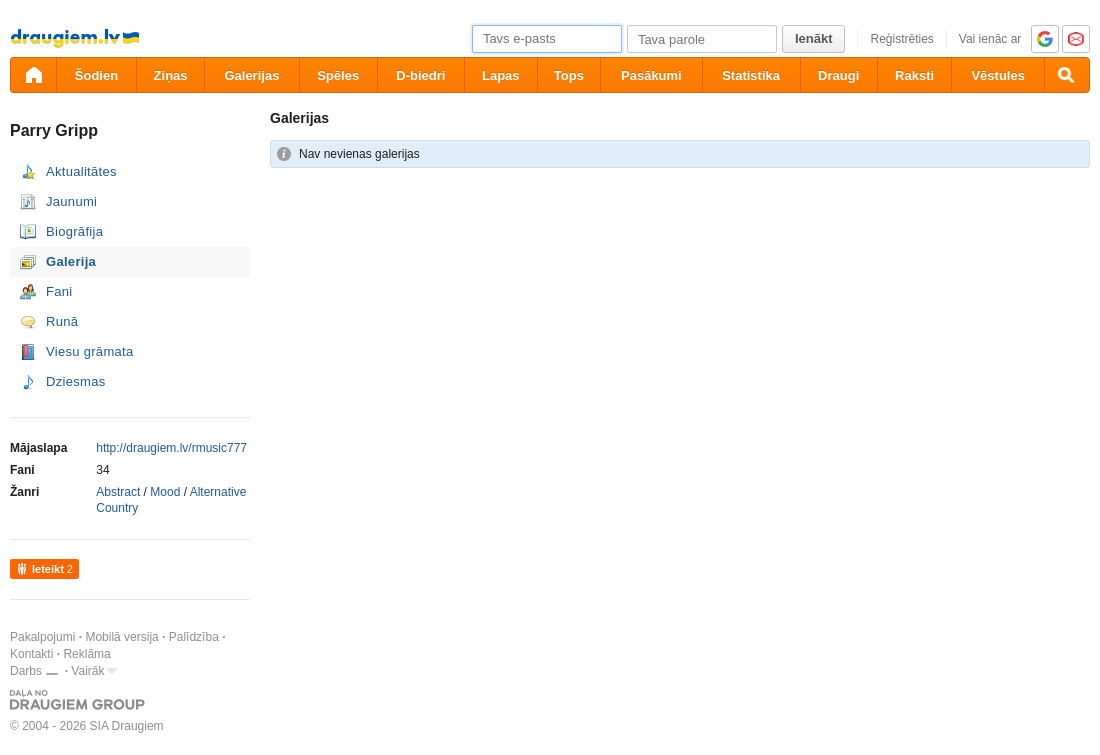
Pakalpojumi (42, 637)
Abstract (118, 492)
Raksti (914, 75)
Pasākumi (651, 75)
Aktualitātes (81, 171)
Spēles (338, 75)
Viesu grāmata (90, 351)
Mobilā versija (121, 637)
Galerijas (251, 75)
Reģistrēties (901, 39)
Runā (62, 321)
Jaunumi (71, 201)
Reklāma (86, 654)
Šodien (96, 75)
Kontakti (31, 654)
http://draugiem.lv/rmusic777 (171, 448)
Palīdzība (194, 637)
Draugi (838, 75)
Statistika (751, 75)
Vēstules (997, 75)
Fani (59, 291)
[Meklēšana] (1067, 75)
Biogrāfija (74, 231)
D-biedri (420, 75)
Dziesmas (75, 381)
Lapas (501, 75)
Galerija (71, 261)
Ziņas (171, 75)
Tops (569, 75)
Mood (165, 492)
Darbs (26, 671)
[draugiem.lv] (33, 75)
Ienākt (814, 38)
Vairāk (87, 671)
